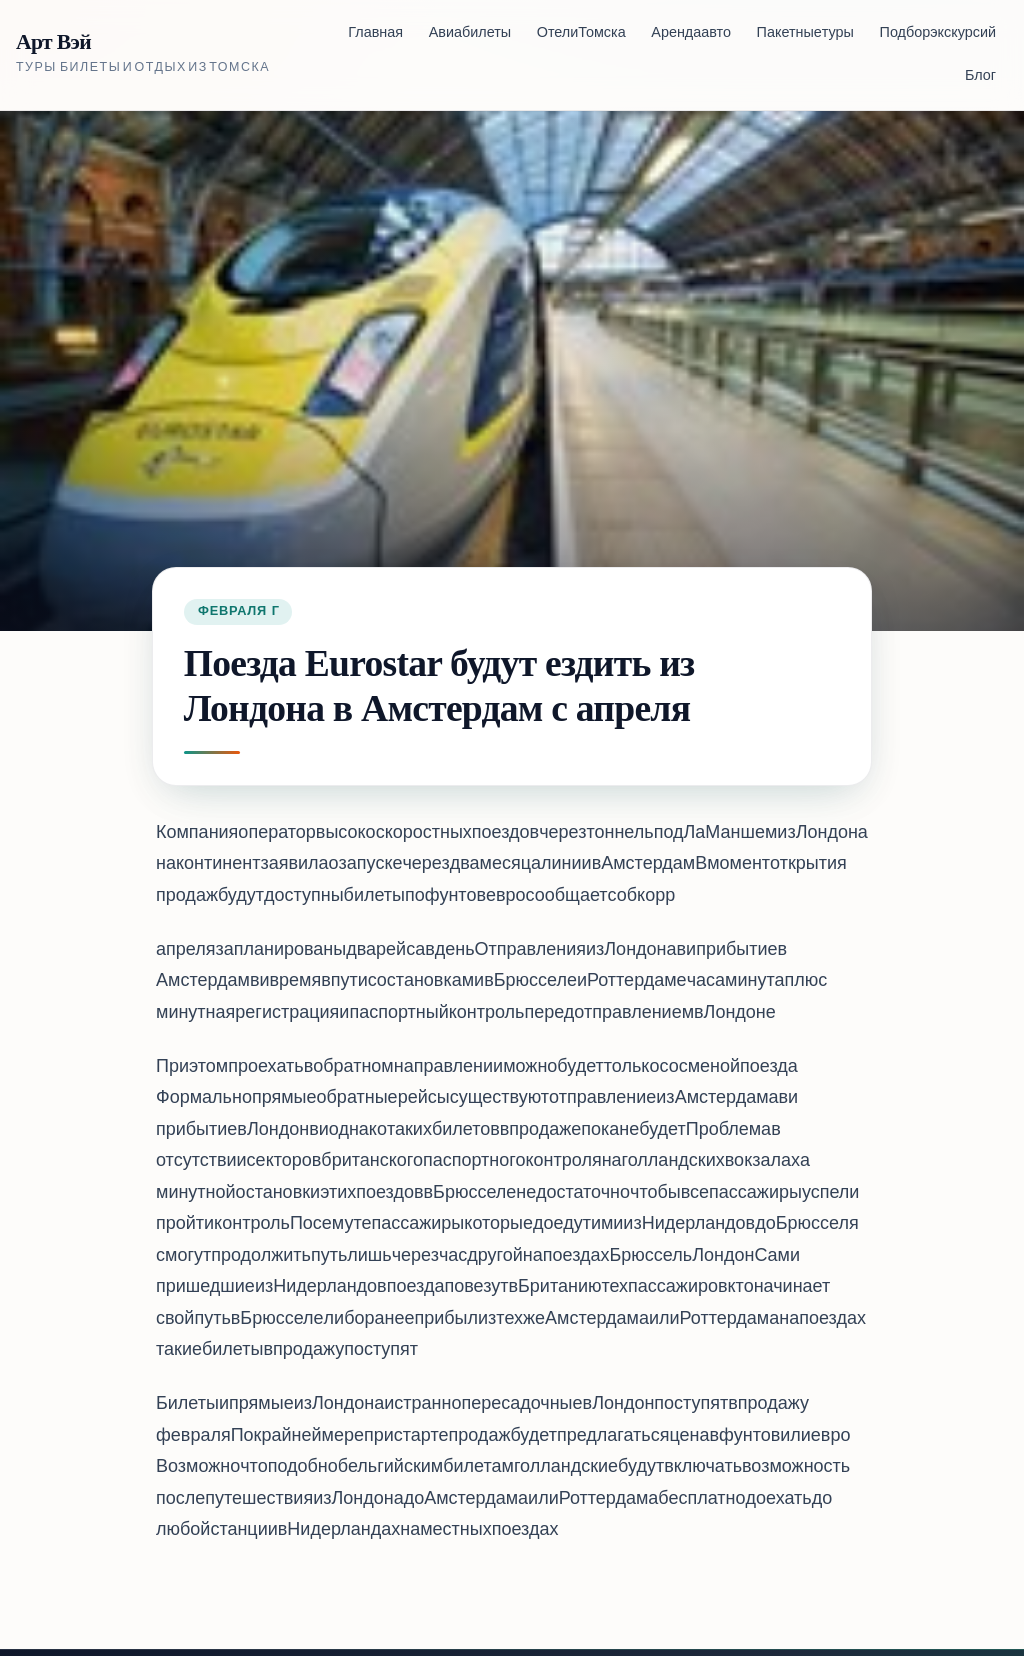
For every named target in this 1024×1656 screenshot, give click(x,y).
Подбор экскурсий (938, 33)
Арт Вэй (53, 42)
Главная (375, 33)
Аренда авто (691, 33)
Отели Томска (581, 33)
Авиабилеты (470, 33)
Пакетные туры (805, 33)
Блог (980, 76)
